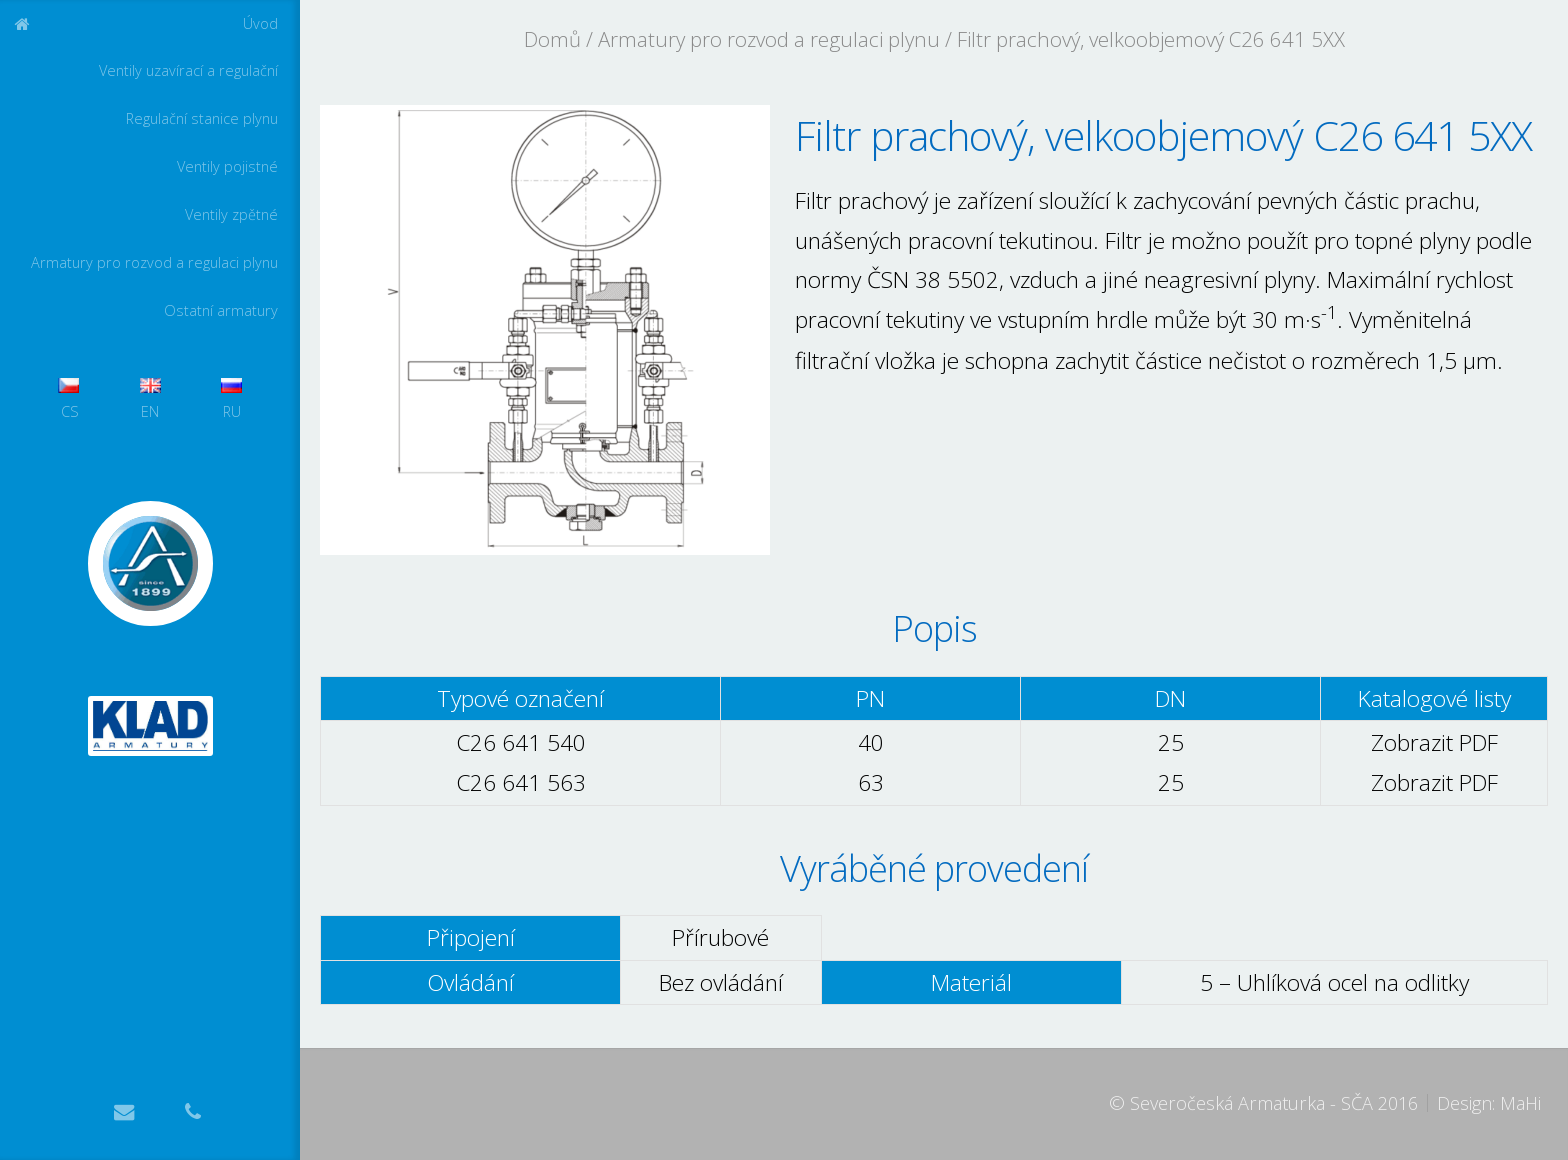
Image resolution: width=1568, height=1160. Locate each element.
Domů (552, 39)
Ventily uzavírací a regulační (188, 70)
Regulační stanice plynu (202, 118)
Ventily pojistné (227, 166)
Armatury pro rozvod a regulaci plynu (154, 262)
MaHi (1520, 1103)
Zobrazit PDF (1434, 742)
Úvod (260, 23)
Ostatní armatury (221, 310)
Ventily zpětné (231, 214)
